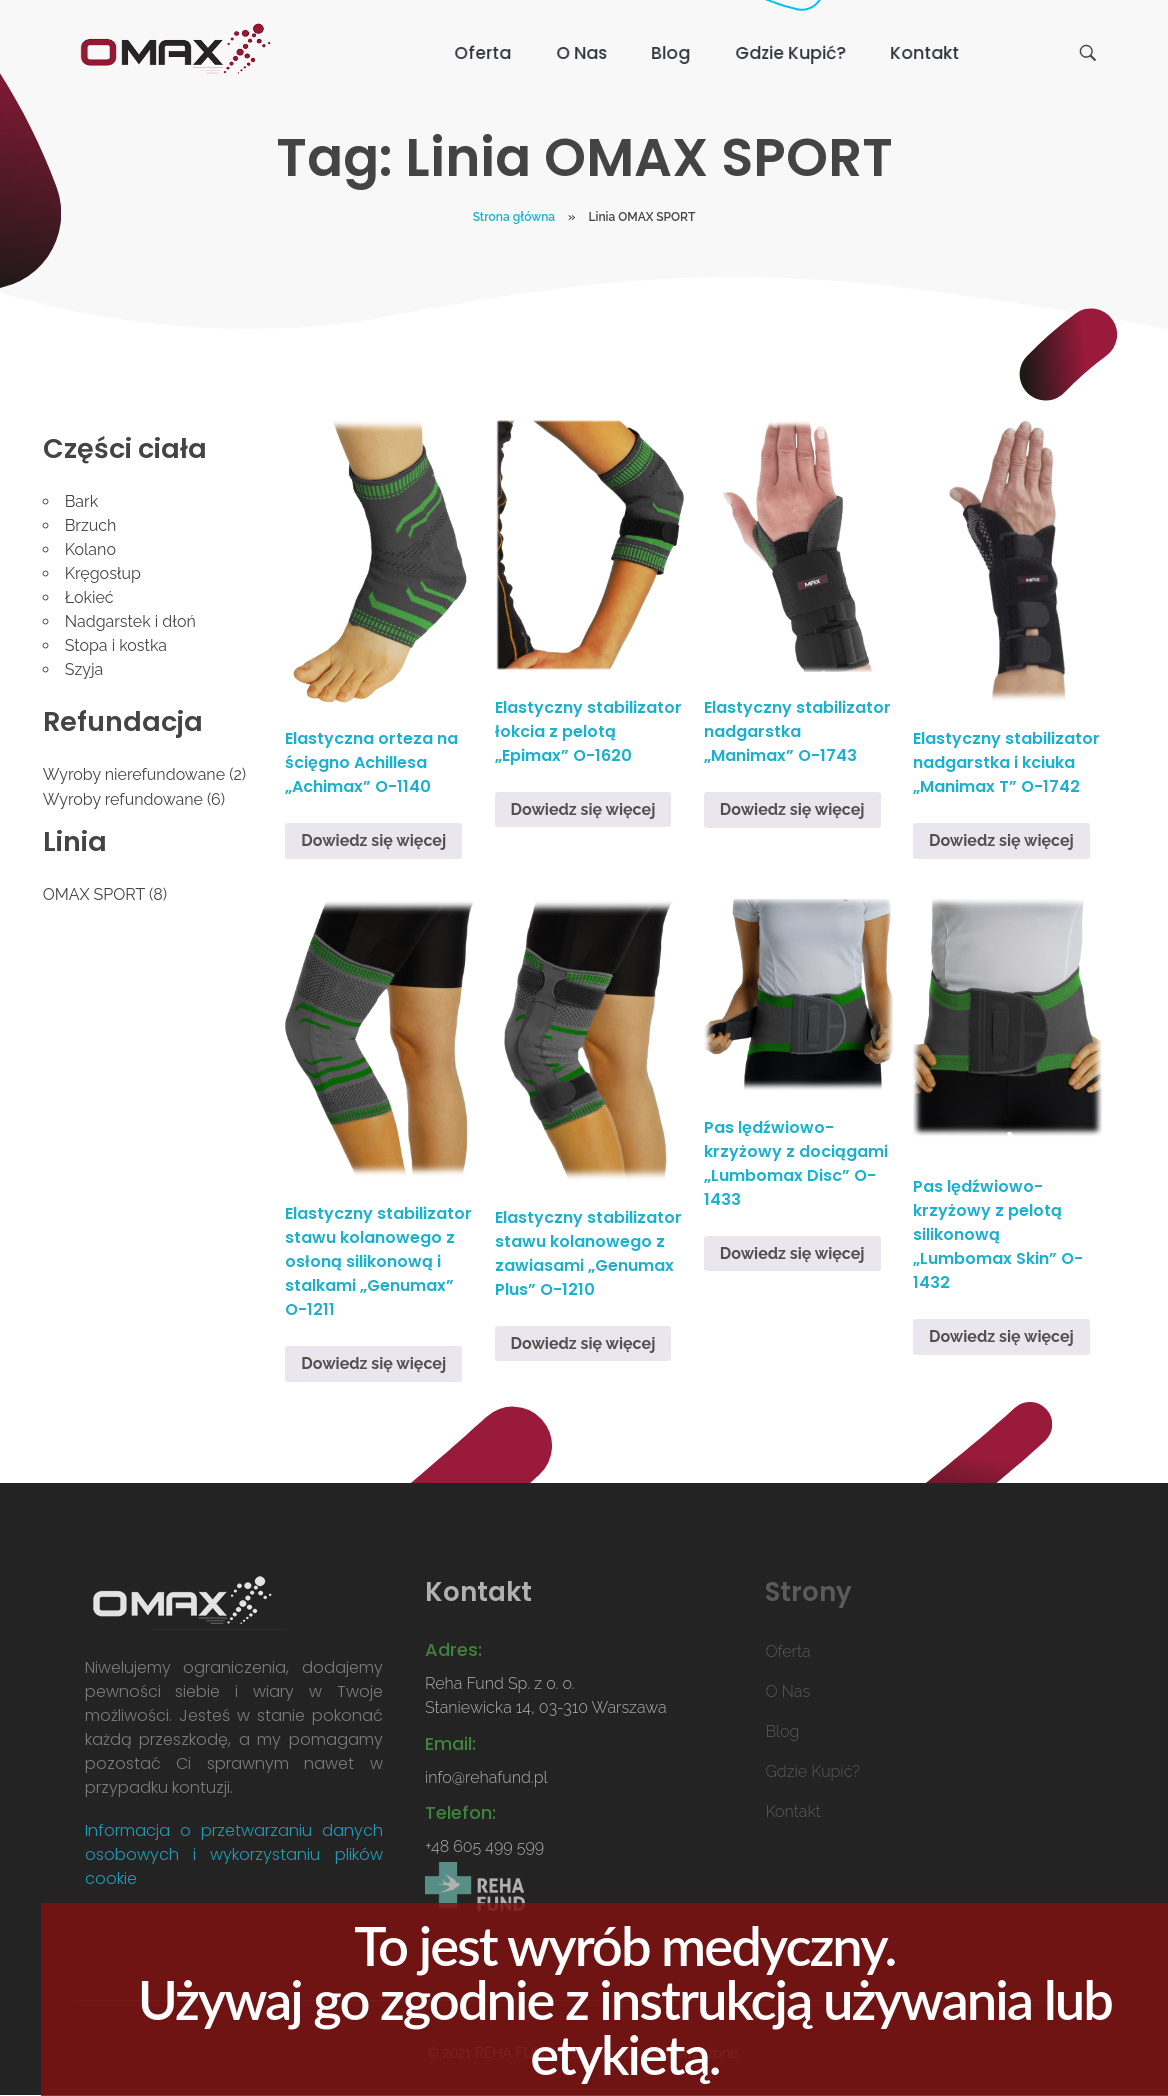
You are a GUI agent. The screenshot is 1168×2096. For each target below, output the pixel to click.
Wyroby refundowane (123, 799)
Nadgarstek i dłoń (130, 621)
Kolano (90, 549)
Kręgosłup (103, 573)
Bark (81, 501)
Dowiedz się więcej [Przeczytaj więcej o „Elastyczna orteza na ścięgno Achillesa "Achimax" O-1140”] (373, 840)
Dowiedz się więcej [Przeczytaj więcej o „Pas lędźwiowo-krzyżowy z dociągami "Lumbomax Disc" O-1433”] (792, 1253)
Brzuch (91, 525)
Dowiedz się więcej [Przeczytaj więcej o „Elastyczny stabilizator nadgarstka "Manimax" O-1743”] (792, 809)
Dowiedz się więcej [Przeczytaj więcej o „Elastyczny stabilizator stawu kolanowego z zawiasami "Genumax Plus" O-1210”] (583, 1343)
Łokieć (89, 597)
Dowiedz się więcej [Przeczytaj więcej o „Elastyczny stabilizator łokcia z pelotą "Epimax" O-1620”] (583, 809)
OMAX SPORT (94, 894)
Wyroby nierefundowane (134, 774)
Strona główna (514, 217)
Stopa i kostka (116, 645)
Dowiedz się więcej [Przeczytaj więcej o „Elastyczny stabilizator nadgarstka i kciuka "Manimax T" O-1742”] (1001, 840)
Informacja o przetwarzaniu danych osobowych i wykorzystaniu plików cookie (234, 1854)
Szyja (84, 669)
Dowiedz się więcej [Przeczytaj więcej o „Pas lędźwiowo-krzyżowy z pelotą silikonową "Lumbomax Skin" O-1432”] (1001, 1336)
